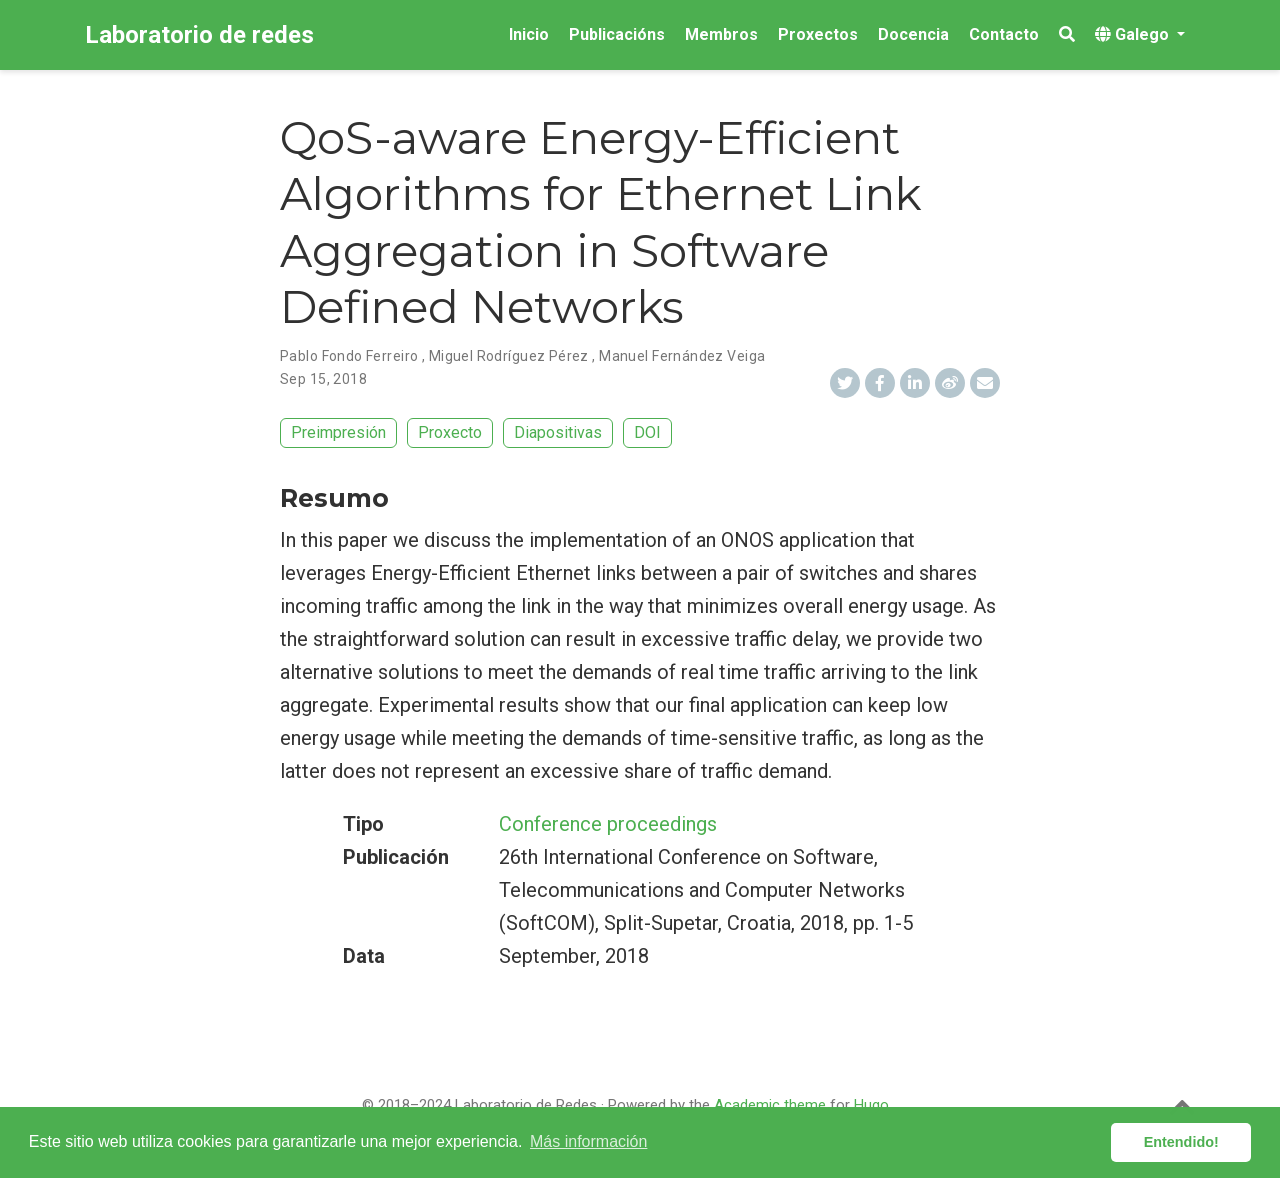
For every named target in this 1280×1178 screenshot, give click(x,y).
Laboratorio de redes (199, 35)
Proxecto (450, 432)
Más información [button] (588, 1141)
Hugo (871, 1105)
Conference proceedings (608, 824)
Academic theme (770, 1105)
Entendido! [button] (1181, 1142)
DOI (647, 432)
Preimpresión (338, 432)
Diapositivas (558, 432)
